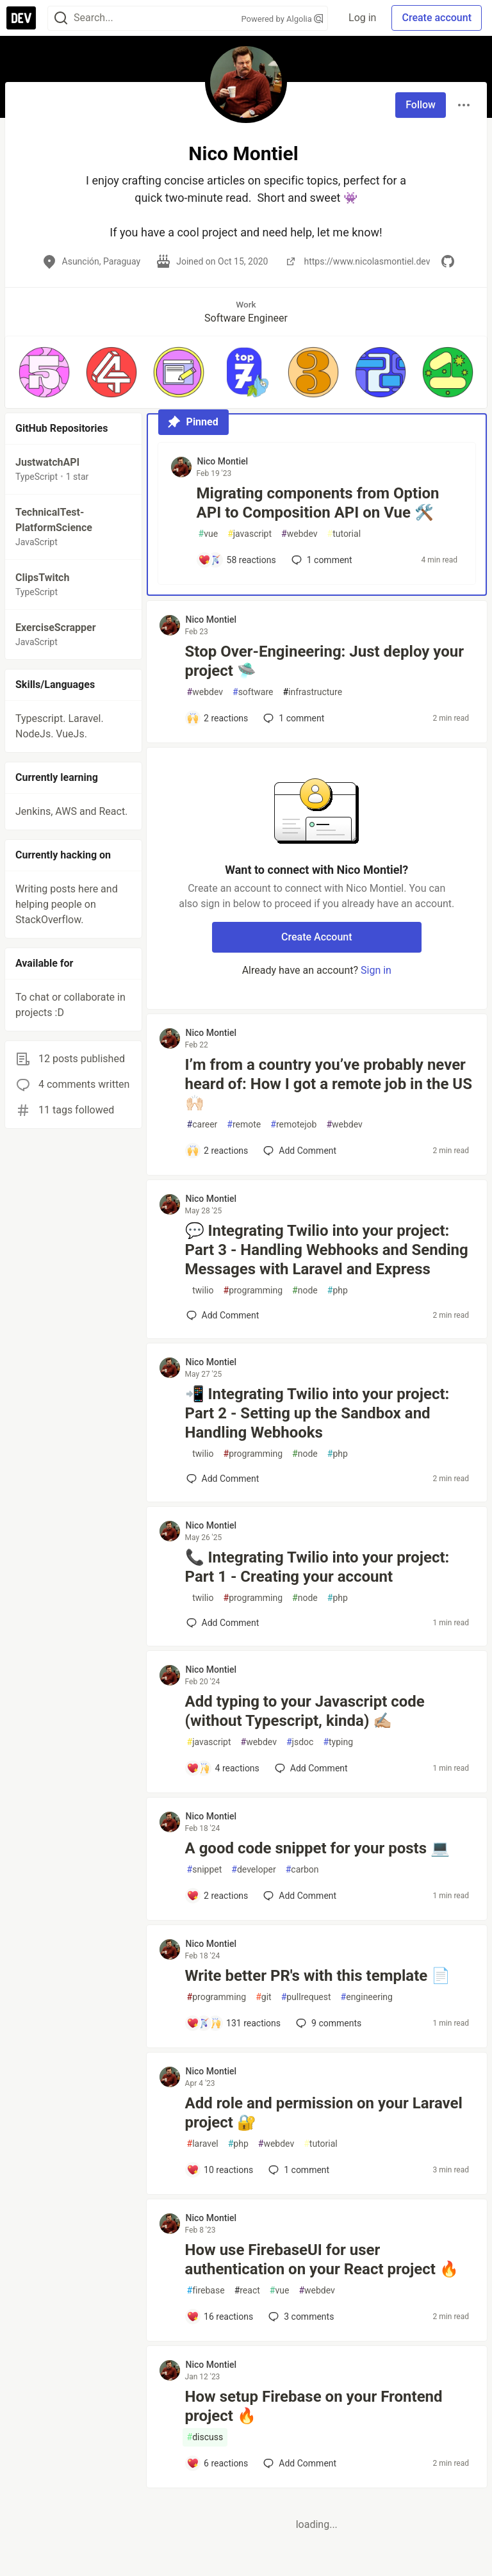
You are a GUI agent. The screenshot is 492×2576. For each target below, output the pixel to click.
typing (338, 1742)
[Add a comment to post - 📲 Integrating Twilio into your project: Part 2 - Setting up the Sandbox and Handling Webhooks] (223, 1478)
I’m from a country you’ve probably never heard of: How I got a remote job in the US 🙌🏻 (328, 1084)
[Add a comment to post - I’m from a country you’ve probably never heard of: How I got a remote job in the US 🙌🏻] (217, 1150)
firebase (206, 2290)
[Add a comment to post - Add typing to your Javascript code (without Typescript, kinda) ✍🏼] (223, 1768)
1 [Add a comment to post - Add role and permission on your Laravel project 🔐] (297, 2170)
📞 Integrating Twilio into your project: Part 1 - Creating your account (317, 1567)
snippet (204, 1869)
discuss (205, 2437)
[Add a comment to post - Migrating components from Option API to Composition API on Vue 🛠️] (237, 559)
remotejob (293, 1124)
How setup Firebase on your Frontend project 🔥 (314, 2406)
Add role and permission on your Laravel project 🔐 (324, 2112)
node (305, 1290)
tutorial (344, 534)
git (263, 1997)
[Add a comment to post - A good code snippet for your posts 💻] (217, 1895)
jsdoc (299, 1742)
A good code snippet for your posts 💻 (317, 1848)
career (202, 1124)
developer (253, 1869)
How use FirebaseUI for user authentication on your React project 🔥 (322, 2259)
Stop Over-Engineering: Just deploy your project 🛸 (324, 661)
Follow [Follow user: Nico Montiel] (421, 105)
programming (253, 1290)
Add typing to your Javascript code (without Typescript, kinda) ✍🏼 (305, 1711)
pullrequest (306, 1997)
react (247, 2290)
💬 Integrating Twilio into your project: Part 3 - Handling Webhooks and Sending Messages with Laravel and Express (326, 1250)
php (337, 1290)
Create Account (316, 937)
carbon (302, 1869)
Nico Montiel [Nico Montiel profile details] (223, 461)
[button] (43, 372)
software (253, 692)
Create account (437, 18)
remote (244, 1124)
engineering (367, 1997)
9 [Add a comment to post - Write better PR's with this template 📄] (327, 2023)
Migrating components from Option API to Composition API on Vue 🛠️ (318, 502)
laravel (202, 2144)
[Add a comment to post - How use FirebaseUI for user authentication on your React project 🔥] (220, 2316)
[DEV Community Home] (21, 18)
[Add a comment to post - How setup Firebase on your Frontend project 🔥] (217, 2463)
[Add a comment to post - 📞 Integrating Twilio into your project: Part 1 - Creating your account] (223, 1622)
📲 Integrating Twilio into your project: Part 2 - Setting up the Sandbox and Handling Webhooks (317, 1413)
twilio (200, 1290)
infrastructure (312, 692)
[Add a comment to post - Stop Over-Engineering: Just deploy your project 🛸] (217, 718)
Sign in (376, 970)
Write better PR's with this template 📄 (318, 1976)
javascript (249, 534)
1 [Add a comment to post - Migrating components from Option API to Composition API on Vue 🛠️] (320, 560)
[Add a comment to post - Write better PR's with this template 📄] (234, 2023)
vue (208, 534)
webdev (299, 534)
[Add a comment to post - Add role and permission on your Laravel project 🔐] (220, 2169)
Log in (362, 18)
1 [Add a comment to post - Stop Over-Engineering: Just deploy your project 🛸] (292, 718)
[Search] (61, 18)
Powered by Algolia (283, 19)
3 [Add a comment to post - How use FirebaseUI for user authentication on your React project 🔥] (300, 2316)
